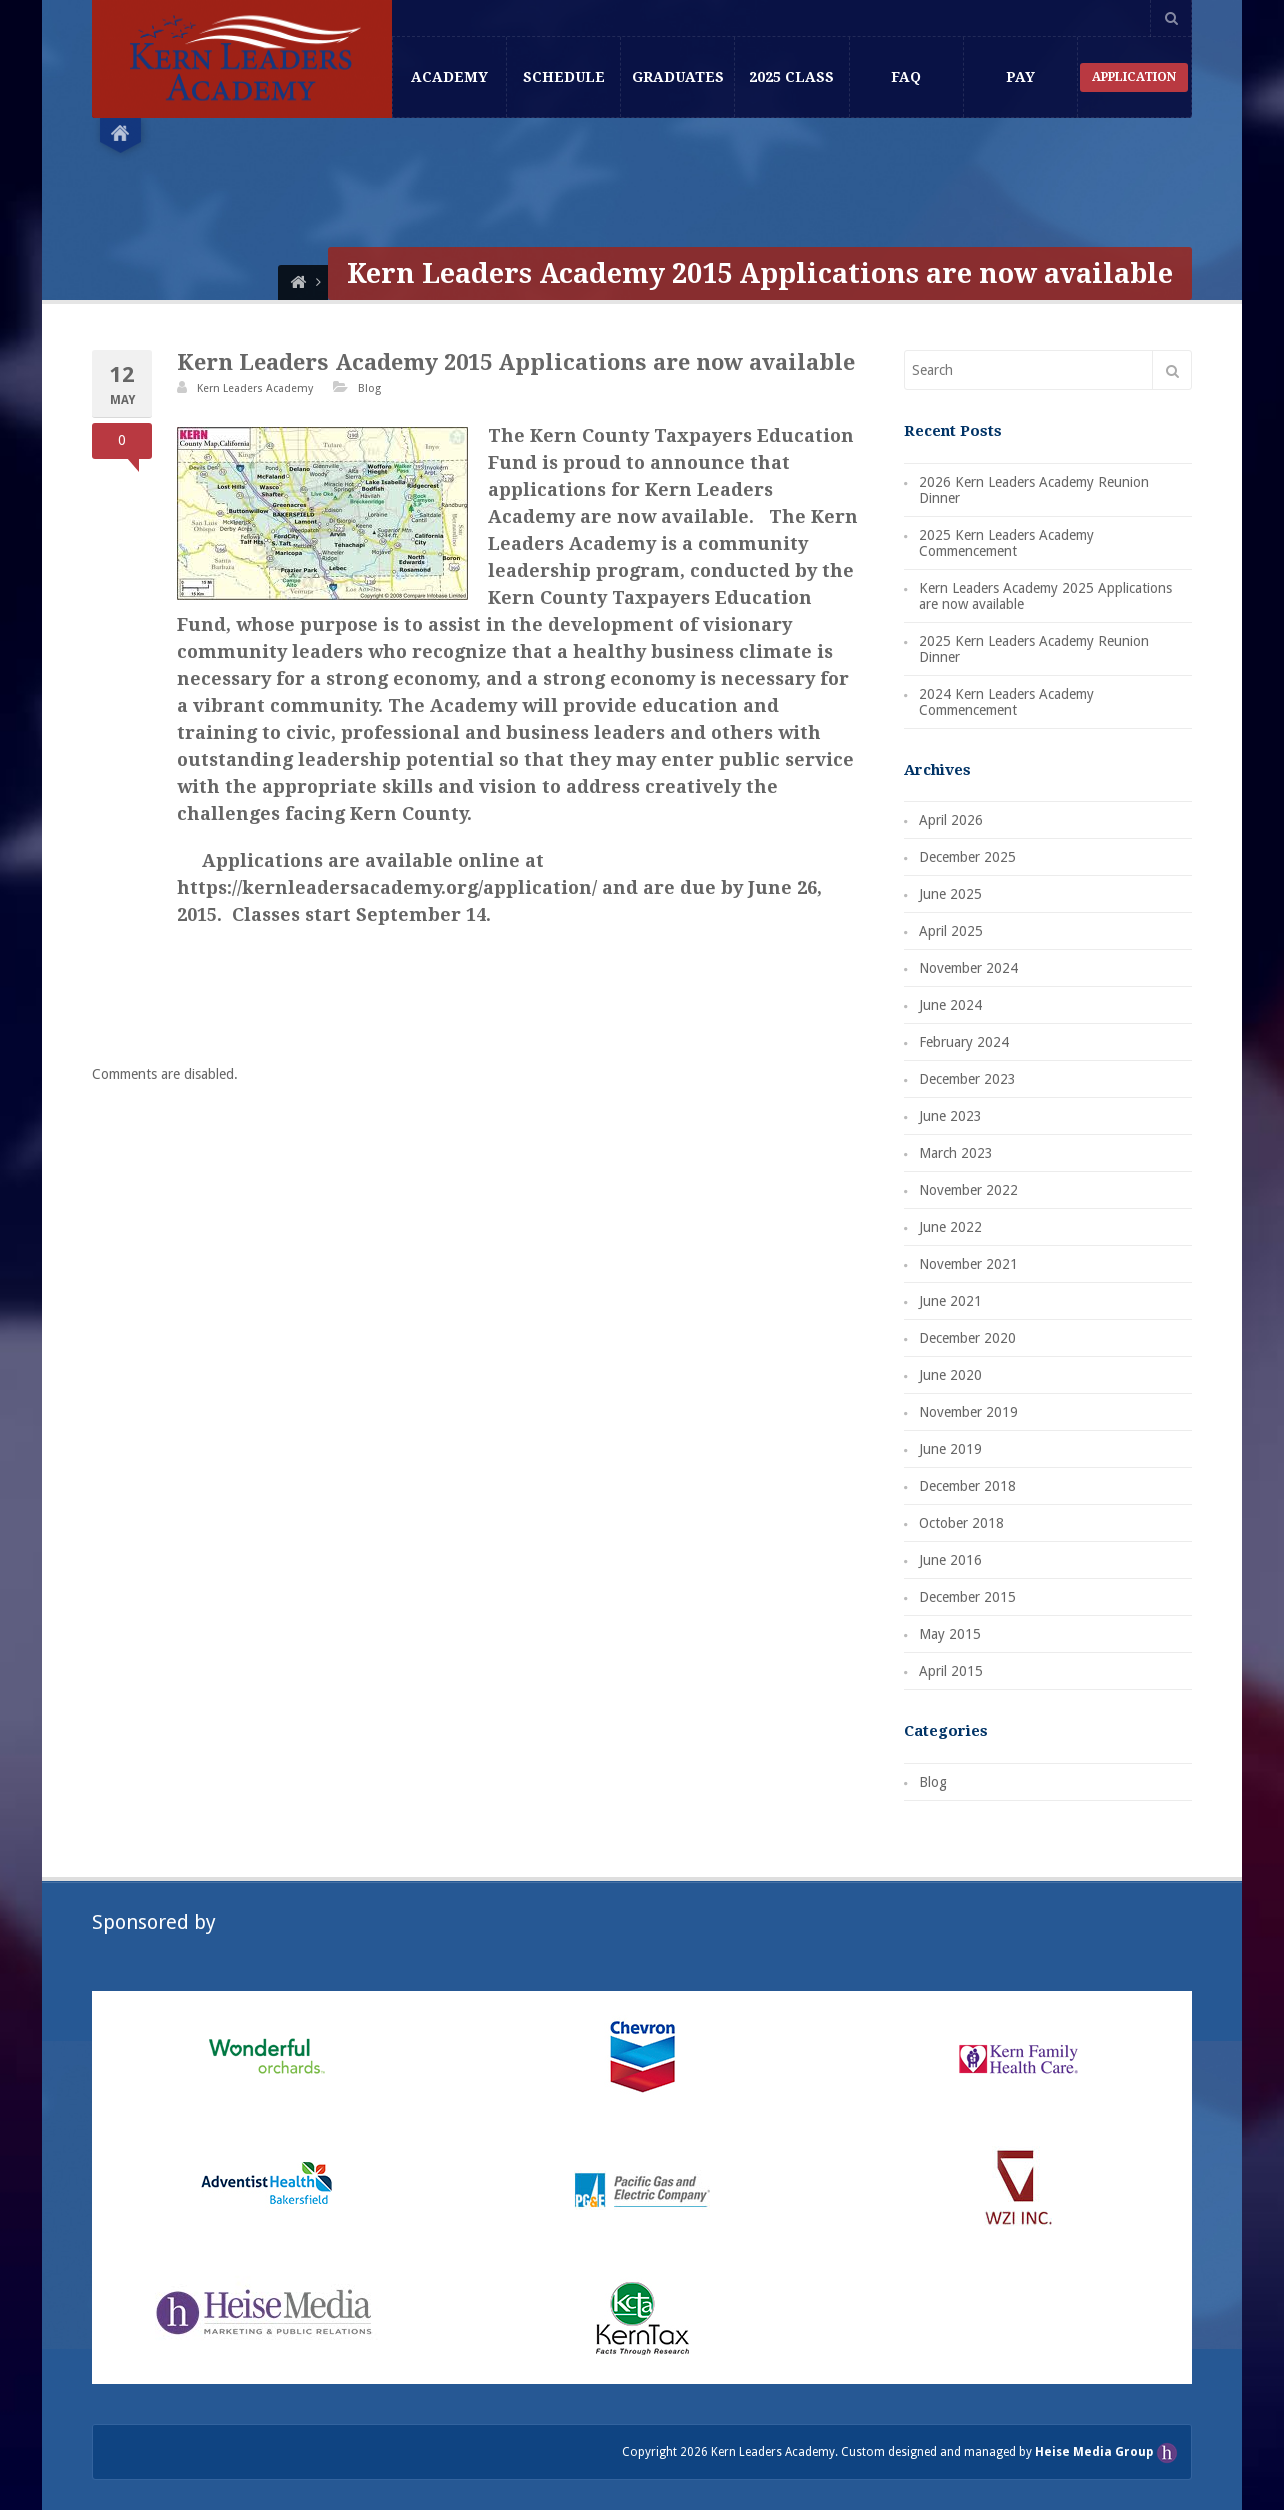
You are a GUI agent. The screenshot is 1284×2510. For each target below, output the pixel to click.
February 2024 (964, 1042)
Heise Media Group (1095, 2452)
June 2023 (950, 1116)
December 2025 (967, 857)
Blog (369, 388)
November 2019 (968, 1412)
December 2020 (967, 1338)
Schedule (564, 77)
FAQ (906, 77)
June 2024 (950, 1005)
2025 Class (791, 77)
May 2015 (950, 1634)
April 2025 (951, 931)
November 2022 (968, 1190)
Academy (449, 77)
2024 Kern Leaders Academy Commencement (1006, 702)
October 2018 (961, 1523)
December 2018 (967, 1486)
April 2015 (951, 1671)
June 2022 (950, 1227)
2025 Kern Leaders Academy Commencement (1006, 543)
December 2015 (967, 1597)
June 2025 (950, 894)
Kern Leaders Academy (255, 388)
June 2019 (950, 1449)
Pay (1020, 77)
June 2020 (950, 1375)
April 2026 (951, 820)
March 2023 (956, 1153)
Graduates (678, 77)
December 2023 (967, 1079)
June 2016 (950, 1560)
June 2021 (950, 1301)
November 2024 (968, 968)
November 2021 (968, 1264)
